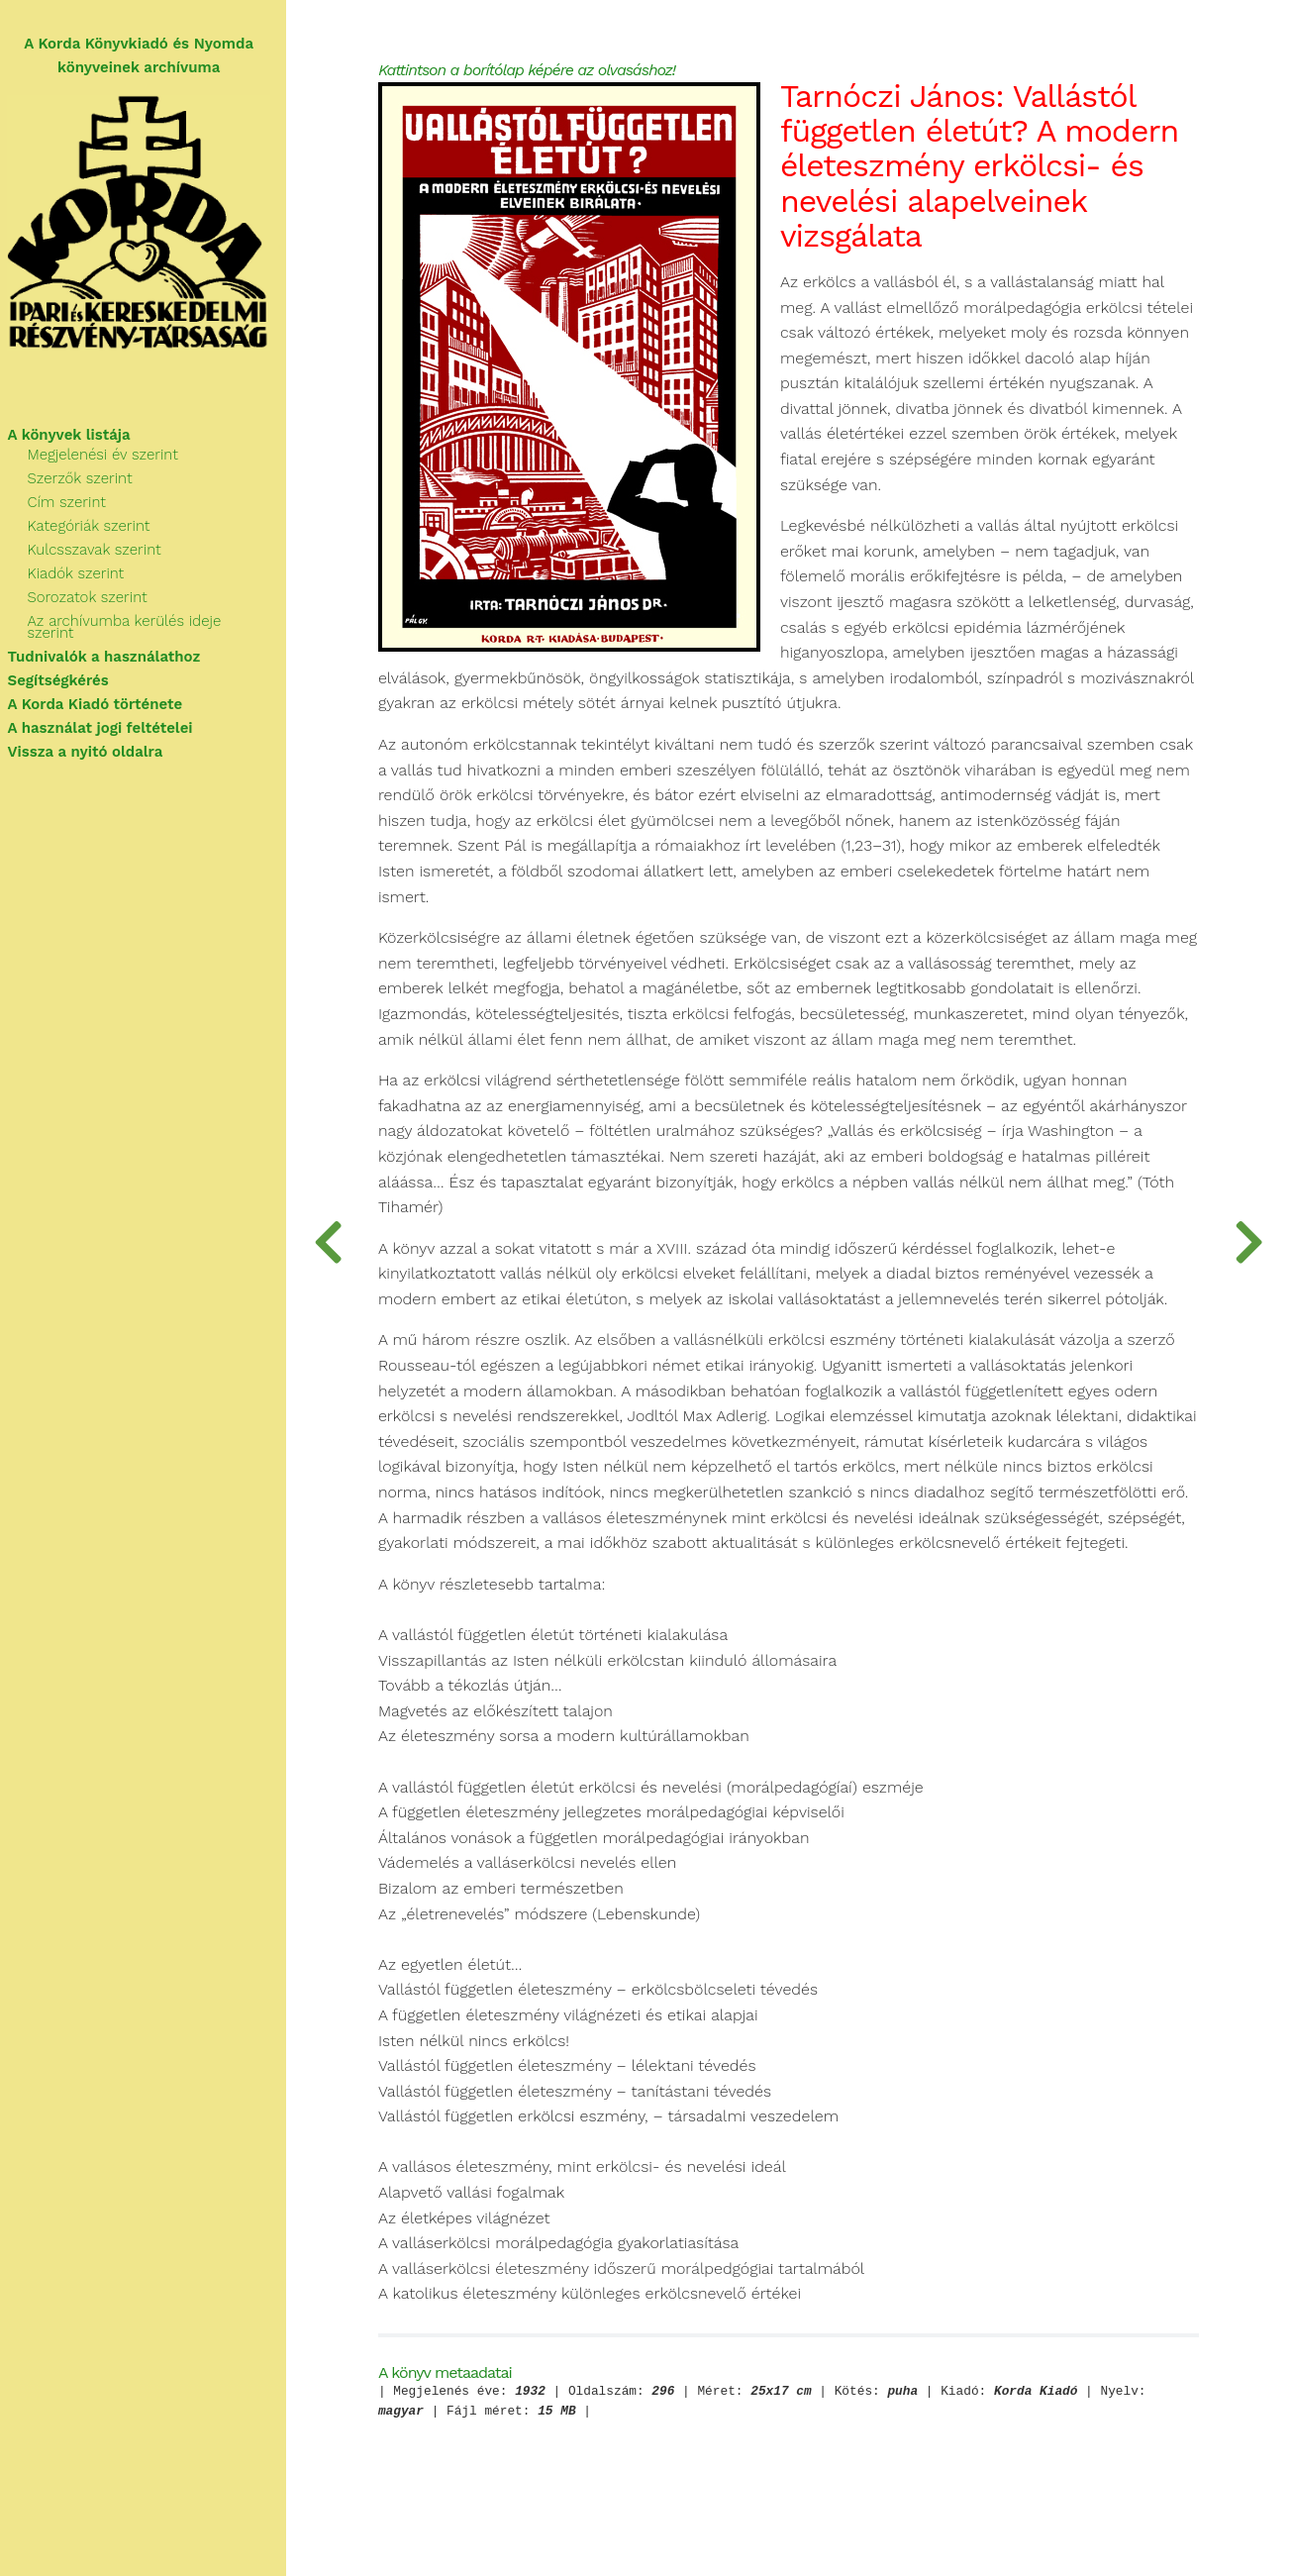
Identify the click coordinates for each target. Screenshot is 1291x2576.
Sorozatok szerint (95, 600)
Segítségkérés (66, 671)
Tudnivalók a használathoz (112, 648)
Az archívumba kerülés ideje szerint (158, 624)
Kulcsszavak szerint (102, 553)
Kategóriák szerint (97, 529)
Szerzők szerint (88, 481)
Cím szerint (75, 505)
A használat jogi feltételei (108, 719)
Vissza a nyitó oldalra (93, 743)
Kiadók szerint (84, 576)
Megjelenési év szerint (111, 457)
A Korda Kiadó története (103, 695)
